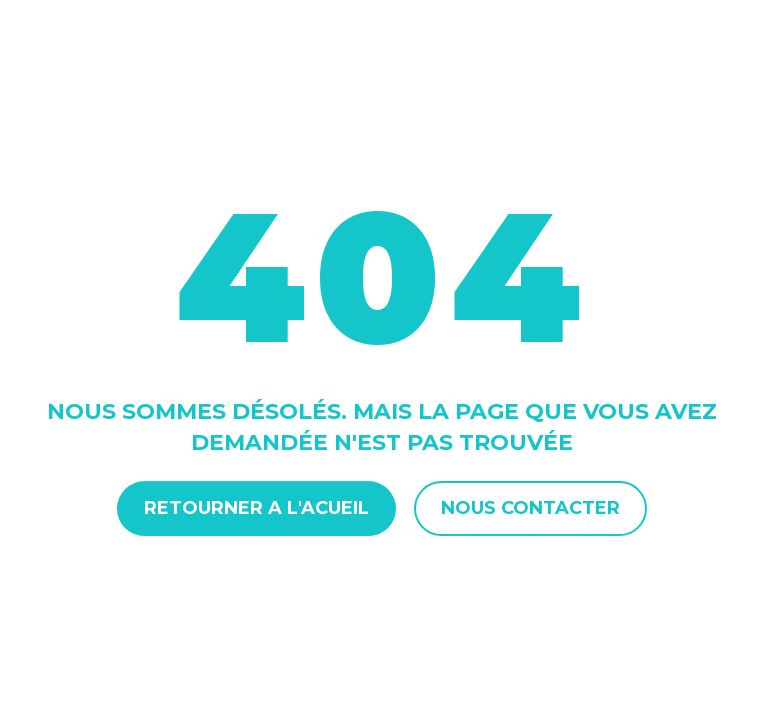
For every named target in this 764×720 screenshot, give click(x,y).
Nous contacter (530, 508)
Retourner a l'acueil (256, 508)
